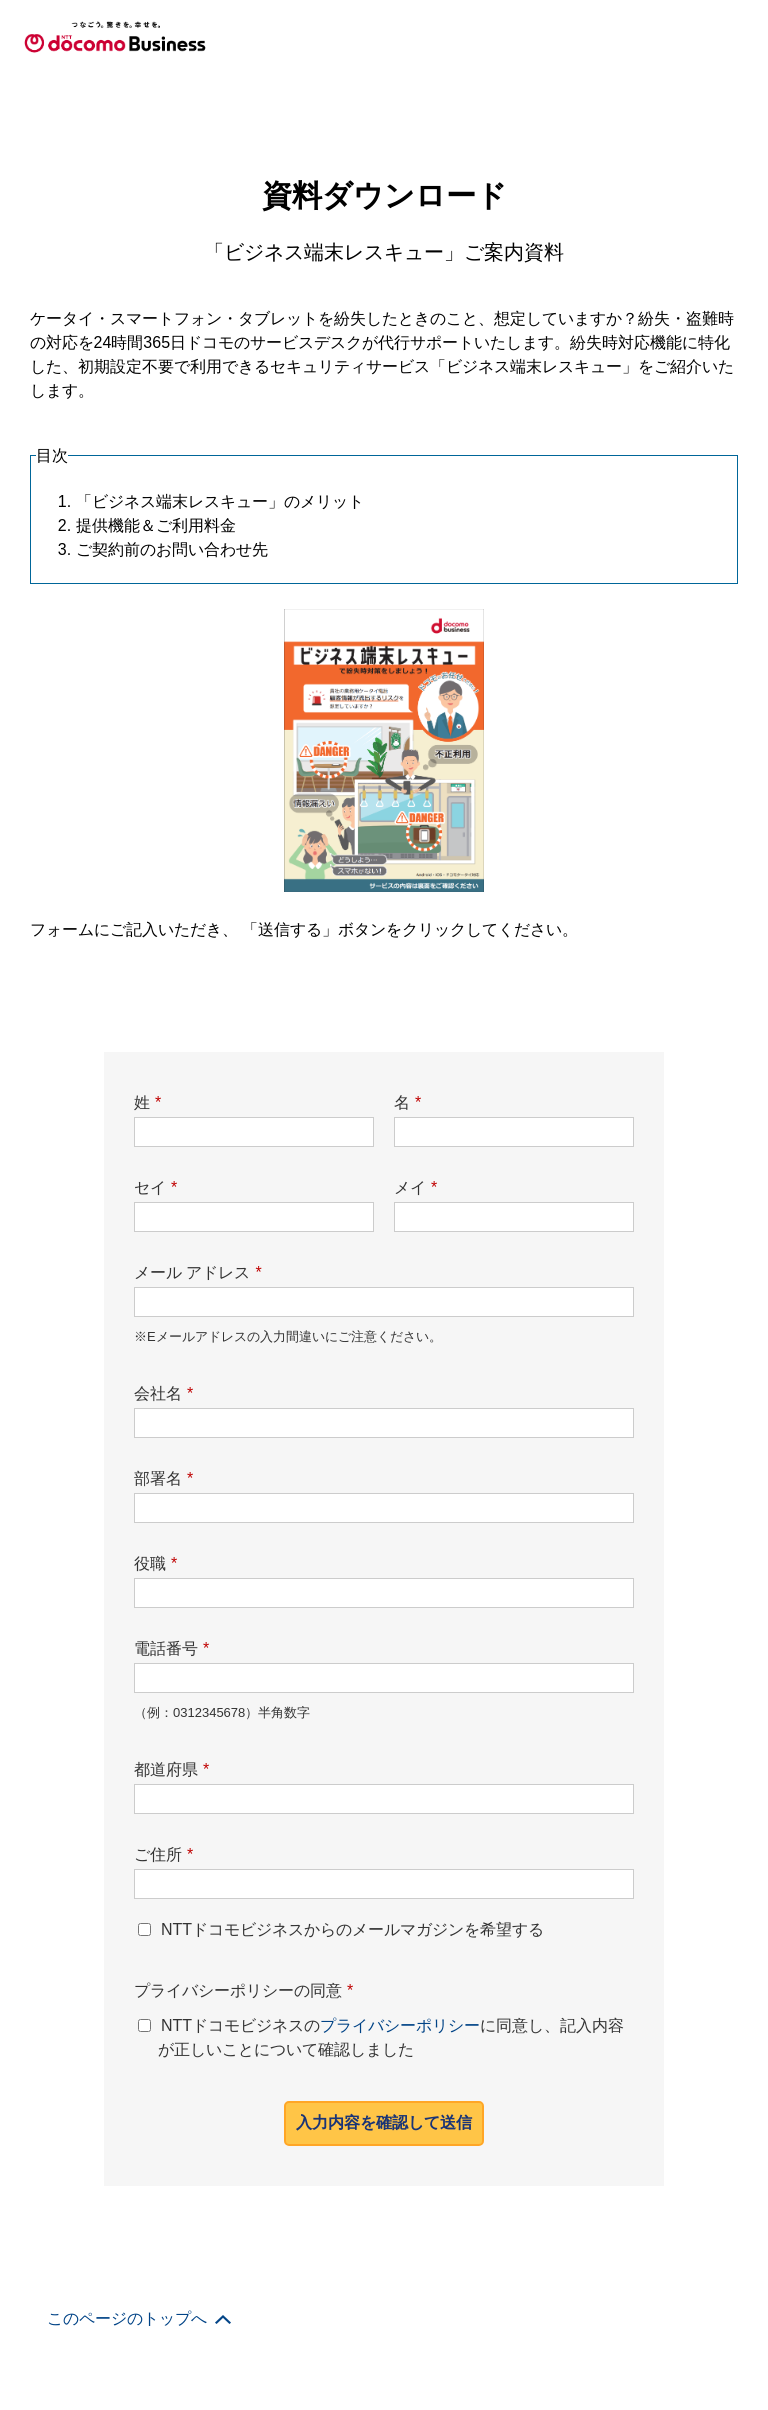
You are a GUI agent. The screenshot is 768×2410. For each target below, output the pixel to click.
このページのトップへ (127, 1150)
